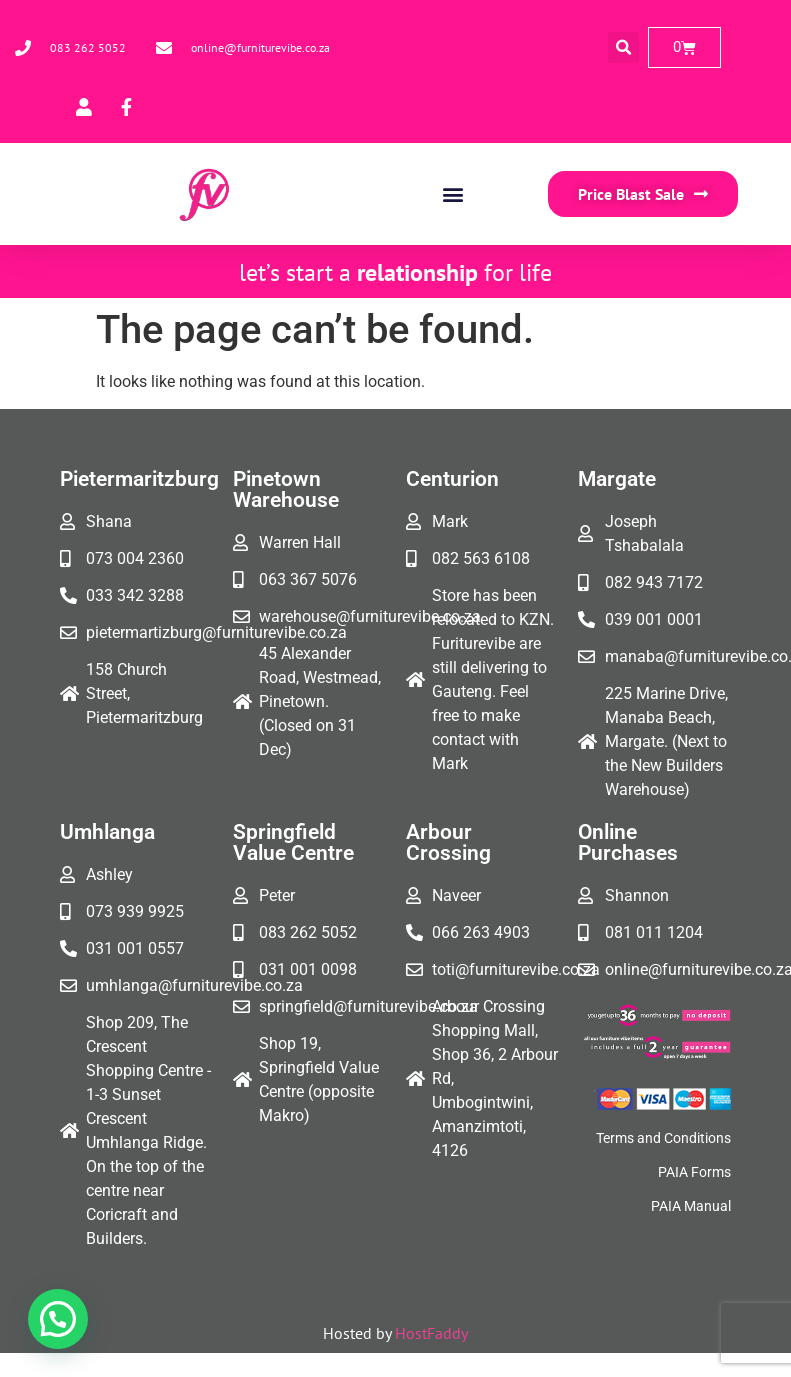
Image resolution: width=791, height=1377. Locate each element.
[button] (623, 47)
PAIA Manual (691, 1206)
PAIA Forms (694, 1172)
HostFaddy (431, 1333)
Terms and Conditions (663, 1138)
